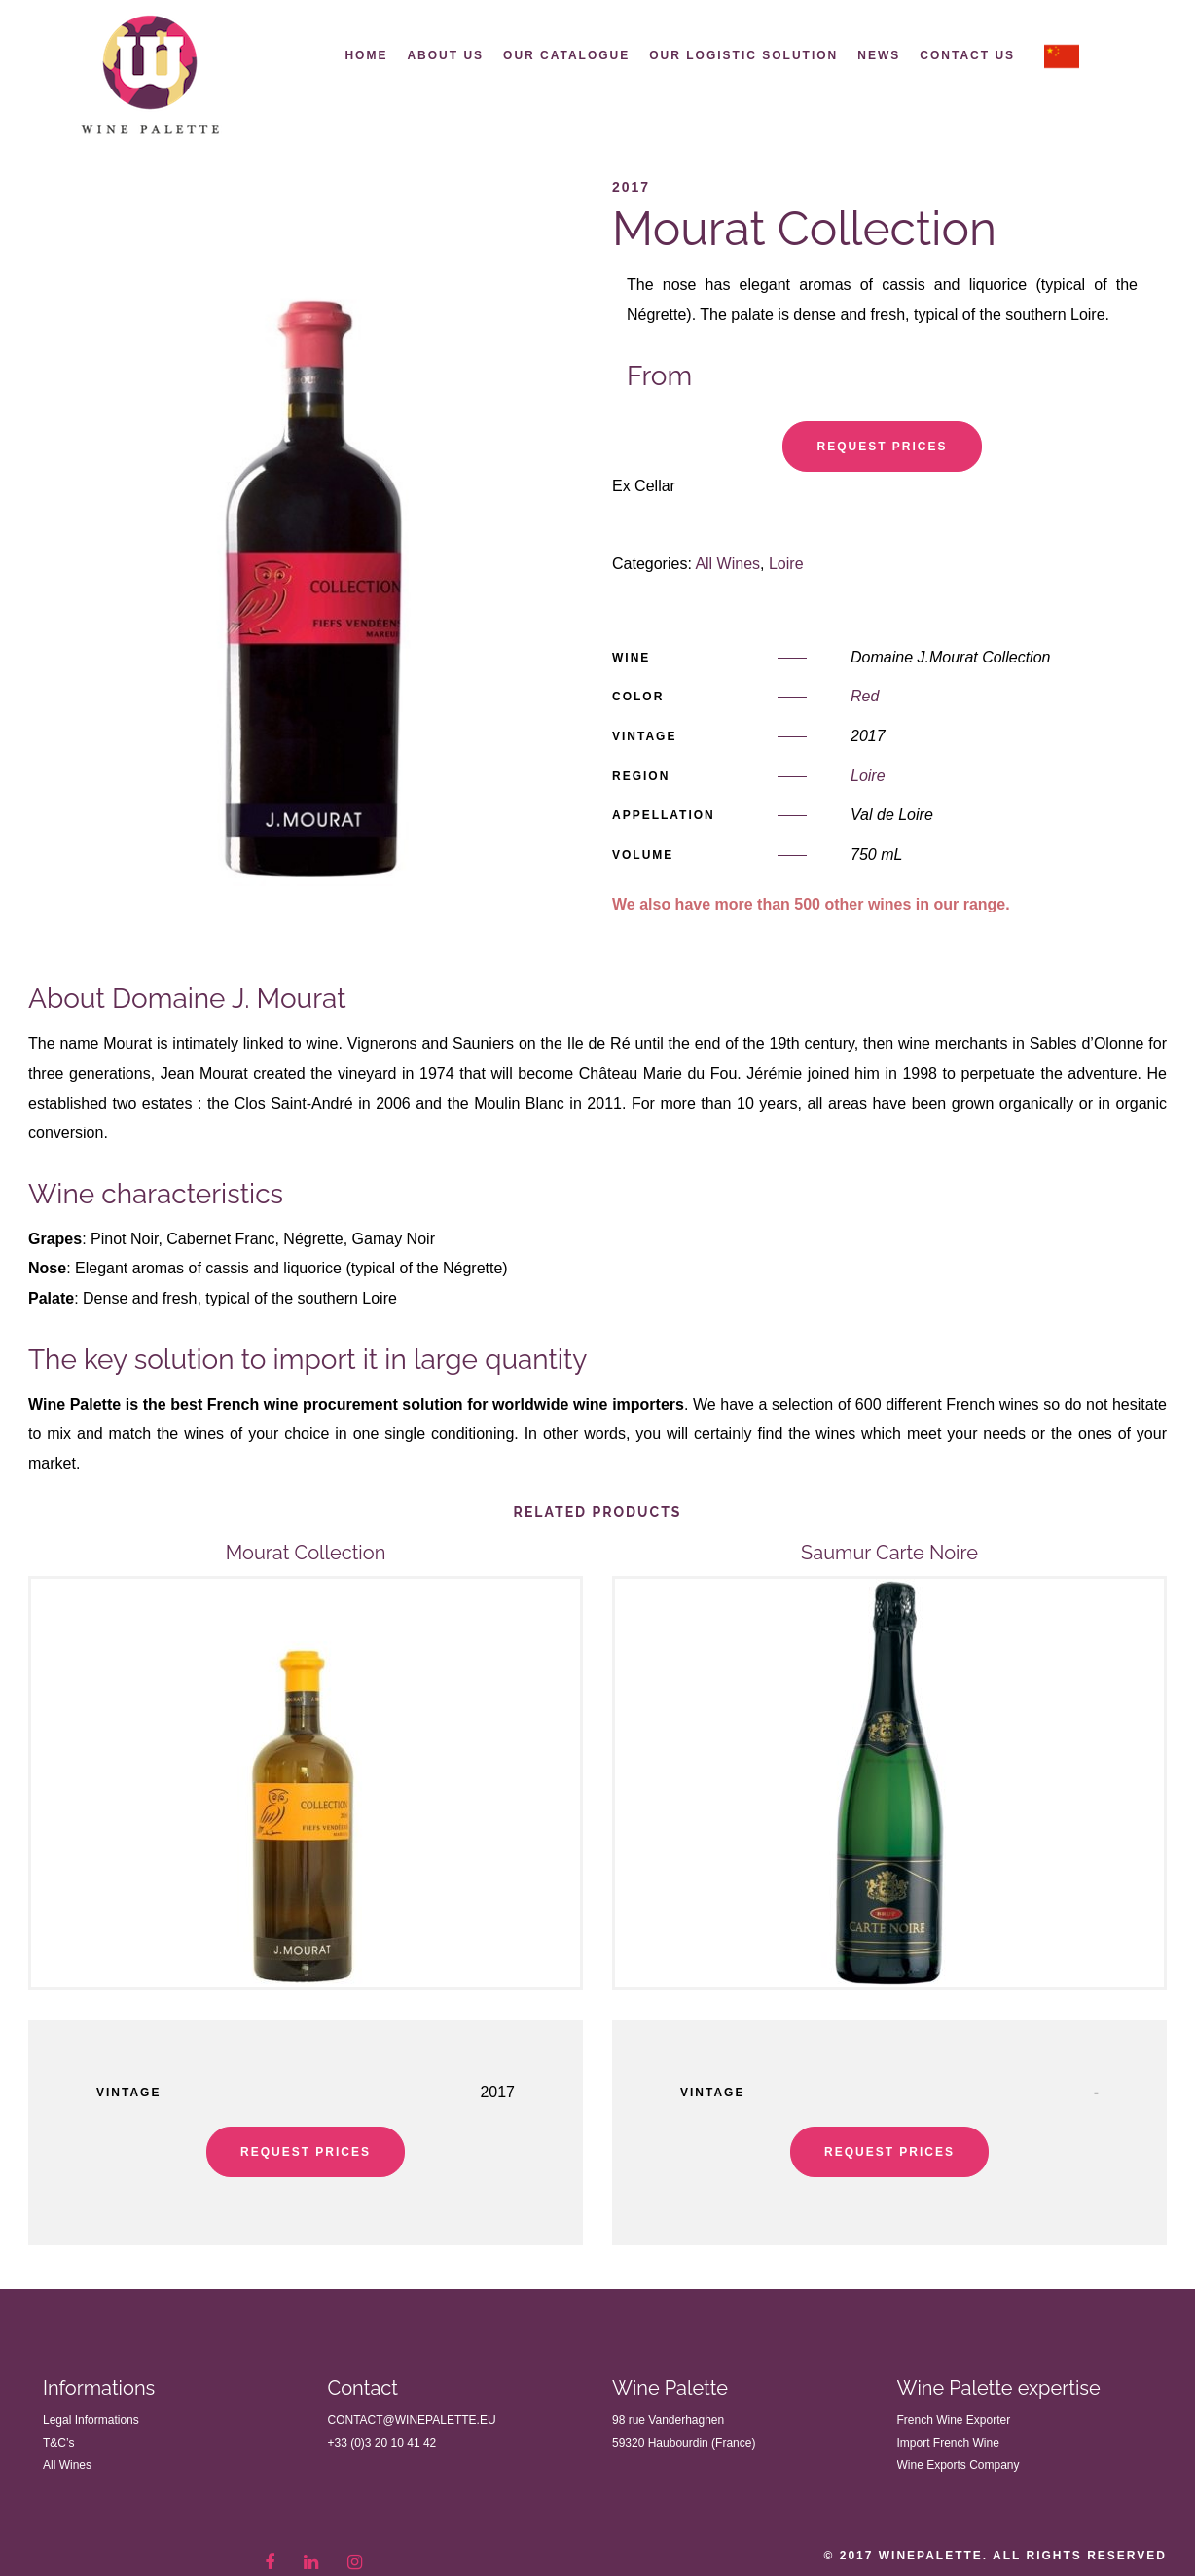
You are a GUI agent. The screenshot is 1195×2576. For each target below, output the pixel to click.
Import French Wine (948, 2440)
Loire (786, 562)
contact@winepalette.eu (412, 2417)
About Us (445, 55)
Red (865, 694)
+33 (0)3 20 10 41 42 (382, 2440)
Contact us (967, 55)
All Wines (727, 562)
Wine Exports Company (958, 2462)
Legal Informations (91, 2417)
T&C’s (58, 2440)
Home (365, 55)
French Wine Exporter (954, 2417)
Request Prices (881, 443)
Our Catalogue (566, 55)
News (878, 55)
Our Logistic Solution (743, 55)
